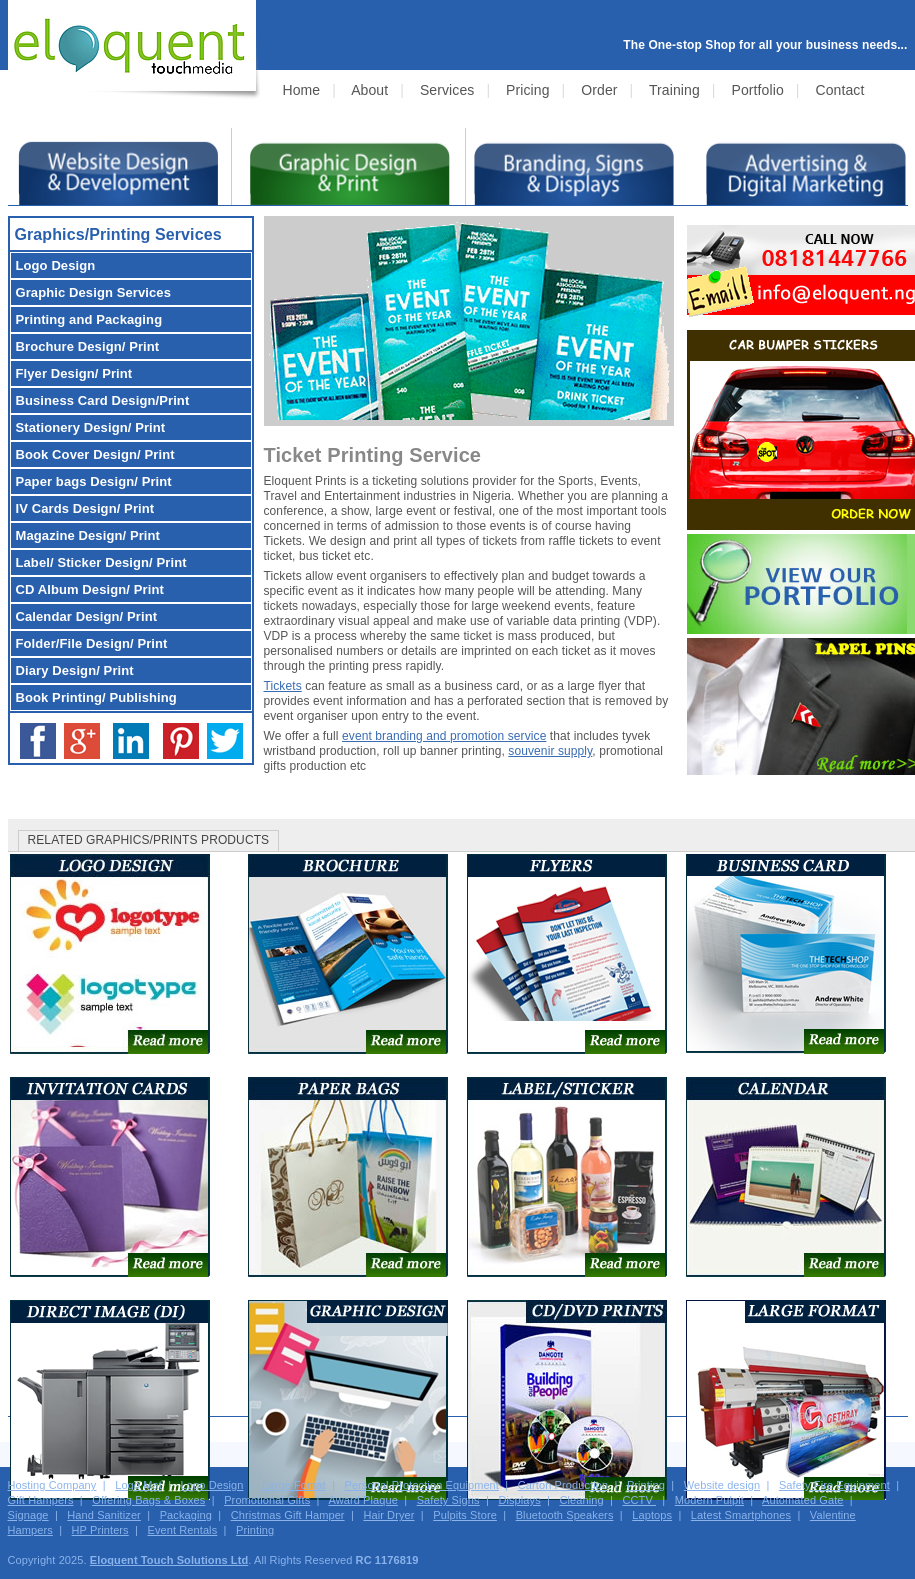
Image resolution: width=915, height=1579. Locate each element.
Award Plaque (363, 1500)
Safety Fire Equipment (834, 1485)
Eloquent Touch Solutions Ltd (169, 1560)
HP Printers (100, 1530)
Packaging (186, 1515)
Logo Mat (138, 1485)
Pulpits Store (465, 1515)
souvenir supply (550, 751)
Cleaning (582, 1500)
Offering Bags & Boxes (148, 1500)
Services (447, 90)
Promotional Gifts (267, 1500)
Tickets (283, 686)
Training (674, 90)
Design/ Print (88, 346)
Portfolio (758, 90)
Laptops (652, 1515)
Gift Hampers (41, 1500)
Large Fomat (293, 1485)
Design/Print (103, 400)
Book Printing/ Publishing (96, 697)
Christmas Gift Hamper (288, 1515)
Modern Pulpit (709, 1500)
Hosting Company (52, 1485)
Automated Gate (803, 1500)
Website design (722, 1485)
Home (302, 90)
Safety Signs (448, 1500)
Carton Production (563, 1485)
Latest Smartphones (741, 1515)
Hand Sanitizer (104, 1515)
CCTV (639, 1500)
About (369, 90)
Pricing (528, 90)
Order (599, 90)
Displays (519, 1500)
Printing (646, 1485)
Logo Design (212, 1485)
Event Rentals (182, 1530)
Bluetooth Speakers (565, 1515)
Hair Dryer (388, 1515)
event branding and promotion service (444, 736)
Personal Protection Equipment (421, 1485)
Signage (28, 1515)
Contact (839, 90)
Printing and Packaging (89, 319)
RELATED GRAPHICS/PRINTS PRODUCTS (149, 840)
